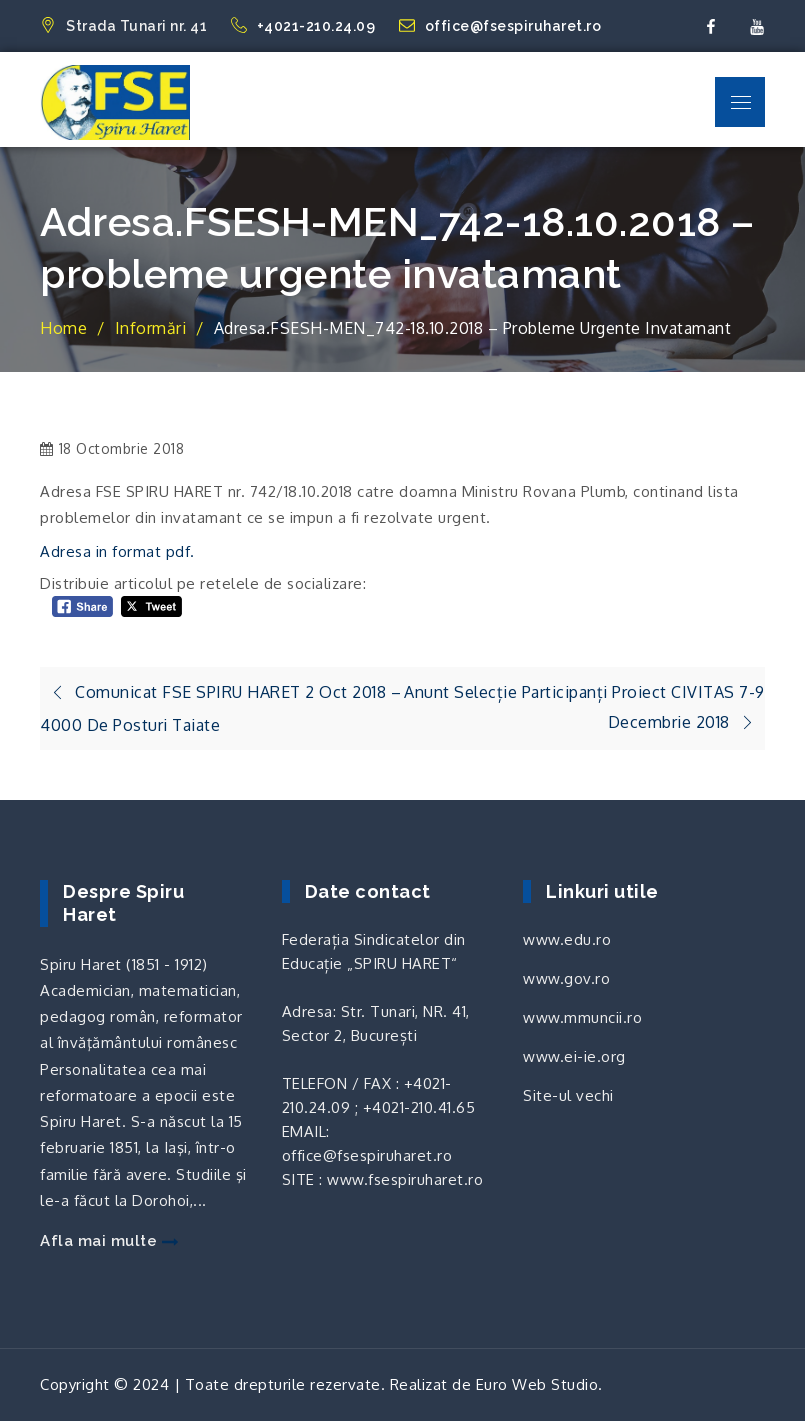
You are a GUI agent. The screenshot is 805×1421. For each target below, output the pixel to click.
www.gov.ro (566, 978)
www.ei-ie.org (574, 1056)
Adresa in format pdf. (119, 551)
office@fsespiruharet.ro (500, 26)
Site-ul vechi (568, 1095)
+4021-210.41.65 (419, 1107)
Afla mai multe (109, 1241)
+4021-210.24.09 (305, 26)
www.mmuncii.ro (582, 1017)
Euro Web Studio (537, 1384)
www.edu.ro (567, 939)
